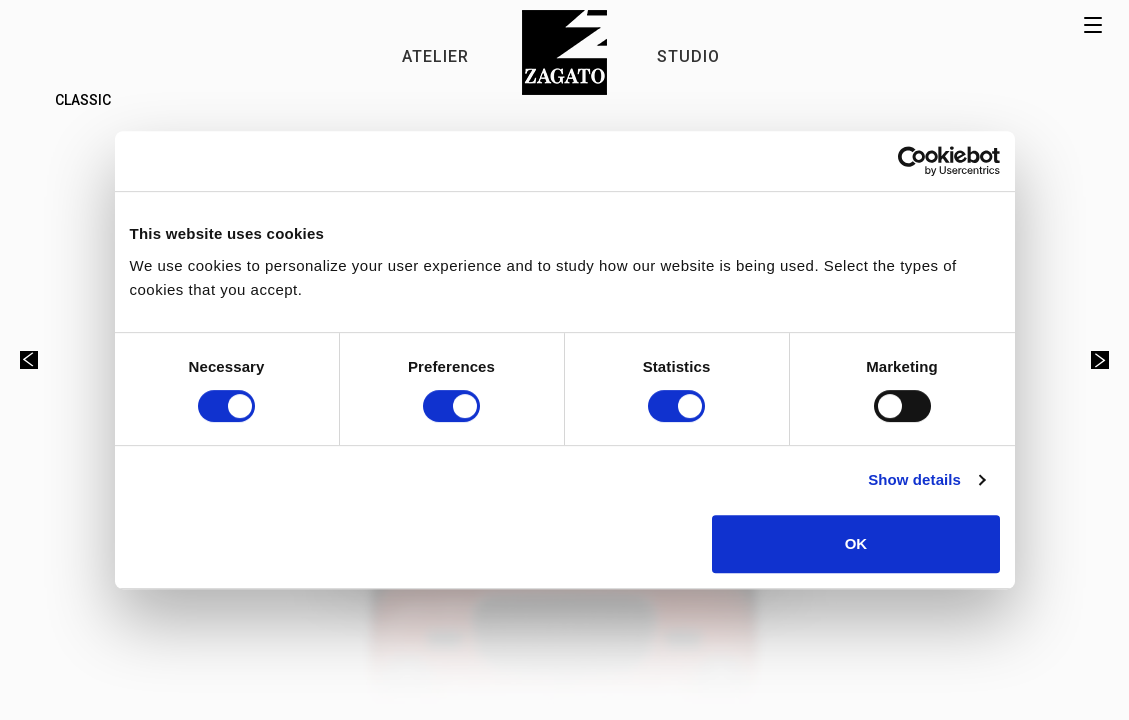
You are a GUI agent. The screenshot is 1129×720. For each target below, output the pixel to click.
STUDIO (688, 56)
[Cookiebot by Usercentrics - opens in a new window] (912, 161)
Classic (83, 100)
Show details (914, 479)
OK (856, 543)
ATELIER (435, 56)
